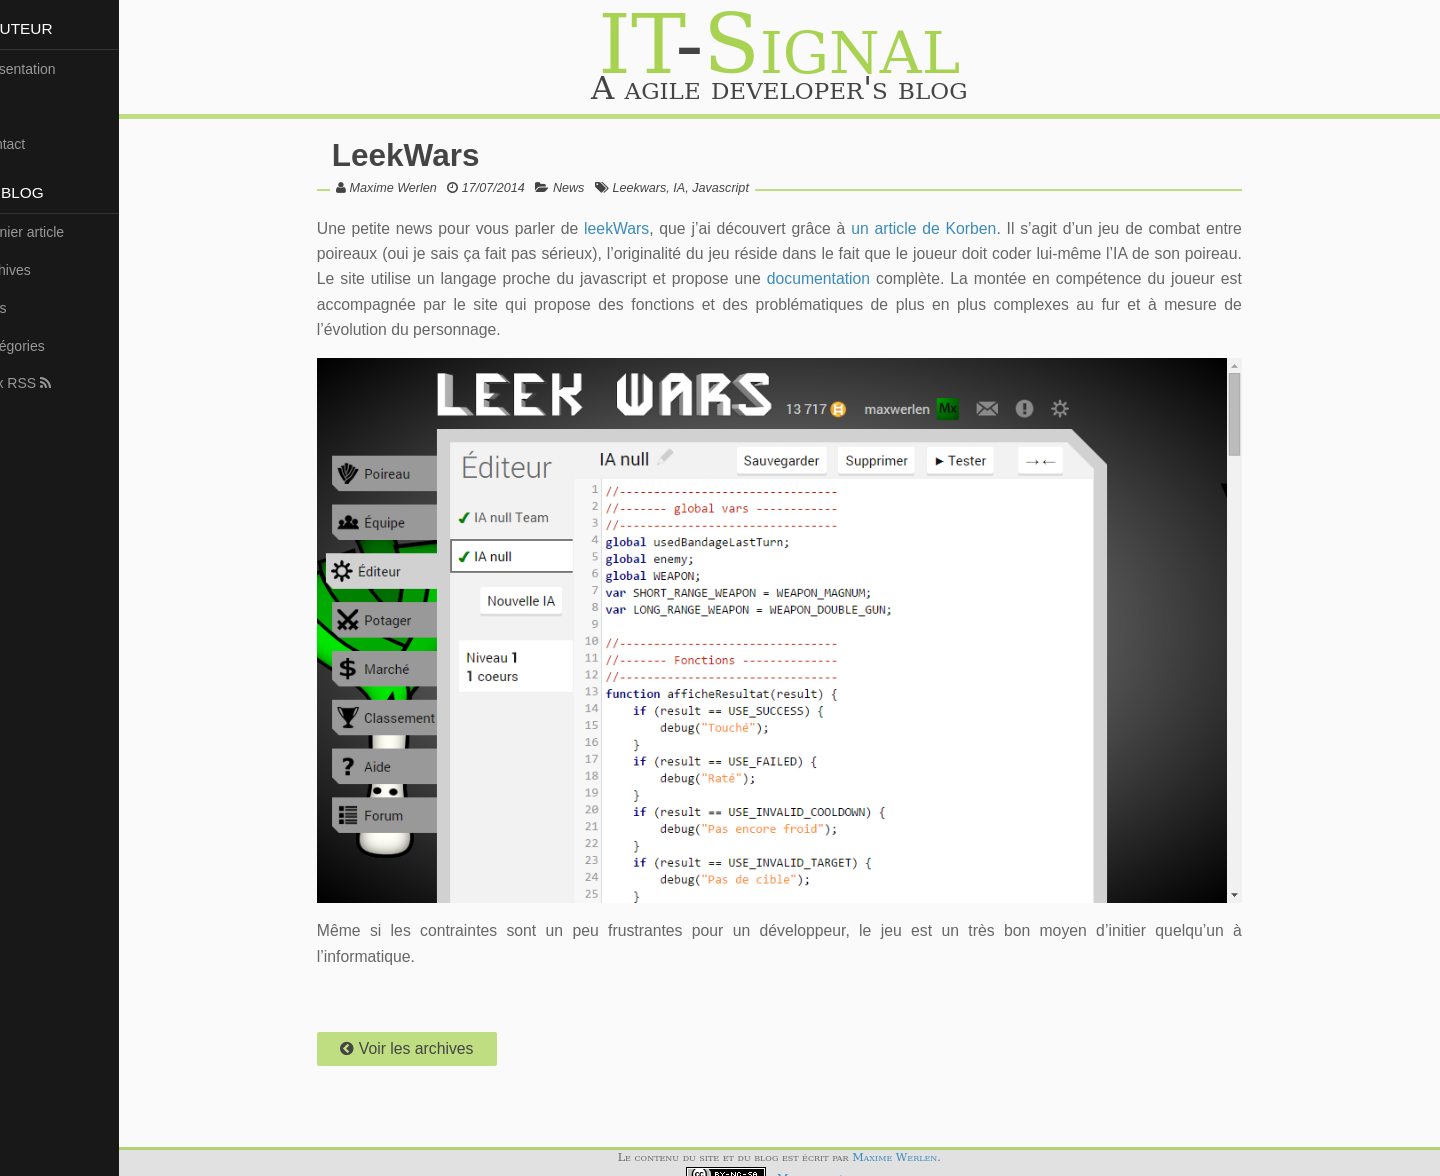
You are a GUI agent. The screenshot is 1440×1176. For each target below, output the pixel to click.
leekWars (636, 228)
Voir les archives (433, 1035)
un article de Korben (936, 228)
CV (17, 106)
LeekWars (433, 155)
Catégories (42, 346)
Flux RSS (45, 383)
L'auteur (46, 28)
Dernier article (51, 232)
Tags (23, 308)
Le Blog (42, 192)
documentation (902, 278)
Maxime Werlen (419, 188)
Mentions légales (840, 1165)
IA (706, 188)
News (596, 188)
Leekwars (666, 188)
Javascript (747, 188)
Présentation (47, 69)
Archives (35, 270)
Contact (32, 144)
